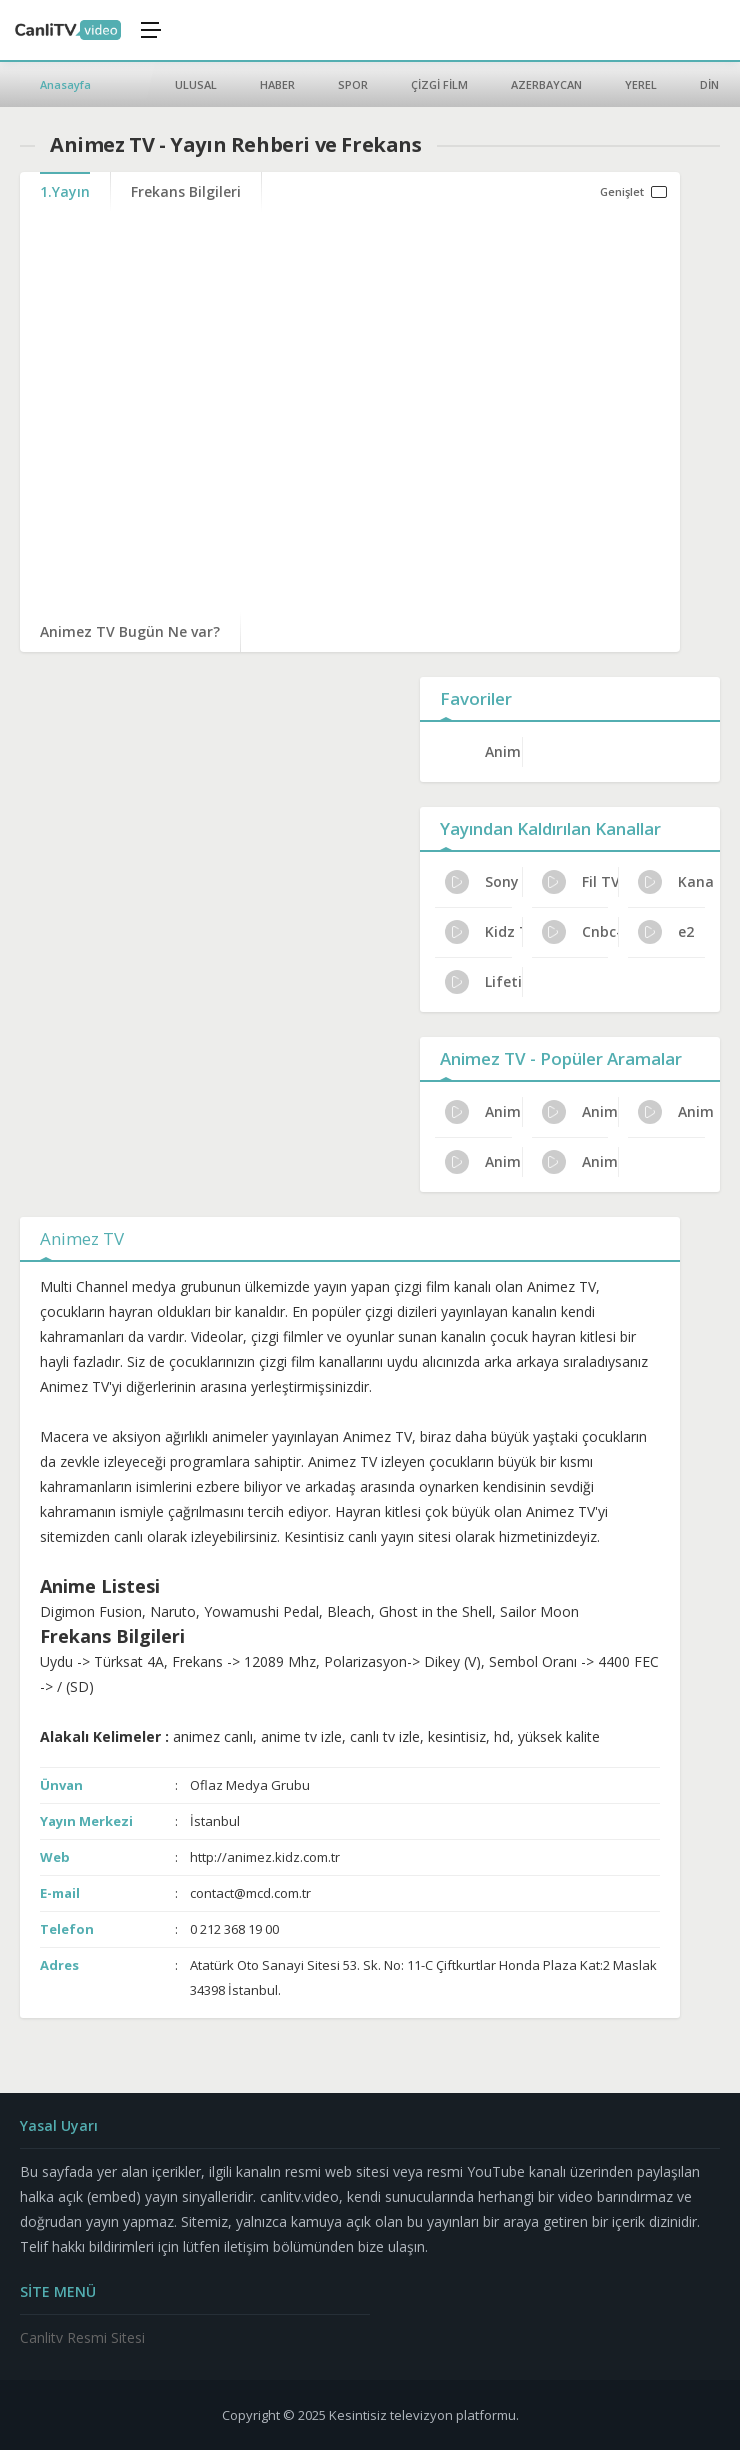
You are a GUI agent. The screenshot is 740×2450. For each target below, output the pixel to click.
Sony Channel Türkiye (483, 882)
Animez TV (503, 751)
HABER (277, 84)
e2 (666, 932)
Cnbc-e (580, 932)
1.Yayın (65, 191)
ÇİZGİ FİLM (439, 84)
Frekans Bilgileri (186, 191)
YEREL (641, 84)
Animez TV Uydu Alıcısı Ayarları (483, 1112)
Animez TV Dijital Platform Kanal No (580, 1162)
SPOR (353, 84)
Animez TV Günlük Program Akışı (676, 1112)
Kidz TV (483, 932)
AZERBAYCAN (546, 84)
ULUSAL (196, 84)
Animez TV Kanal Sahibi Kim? (483, 1162)
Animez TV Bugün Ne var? (130, 631)
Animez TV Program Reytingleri (580, 1112)
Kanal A (676, 882)
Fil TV (580, 882)
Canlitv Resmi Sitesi (82, 2337)
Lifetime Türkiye (483, 982)
